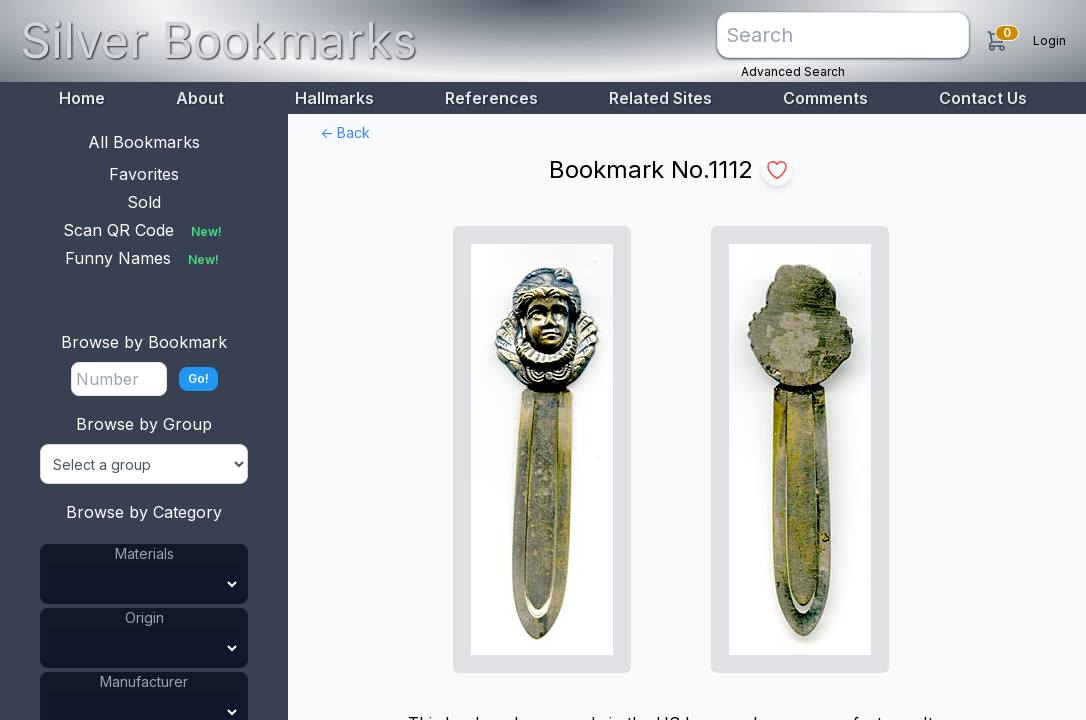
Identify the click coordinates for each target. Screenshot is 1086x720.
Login (1049, 40)
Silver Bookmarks (218, 40)
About (200, 98)
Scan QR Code (144, 230)
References (491, 98)
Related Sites (660, 98)
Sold (144, 202)
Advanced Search (793, 71)
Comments (825, 98)
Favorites (144, 174)
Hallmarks (334, 98)
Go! (198, 378)
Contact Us (983, 98)
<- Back (345, 132)
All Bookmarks (144, 142)
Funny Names (144, 258)
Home (82, 98)
